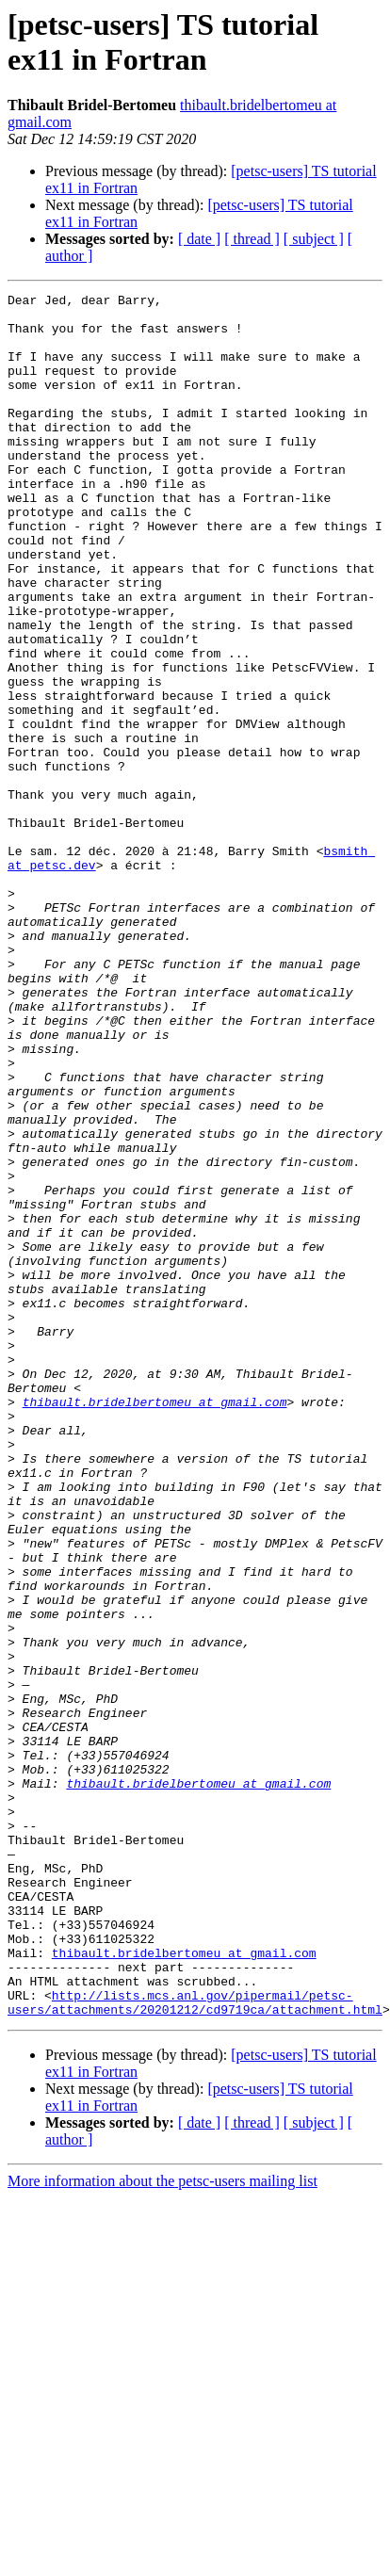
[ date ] (199, 239)
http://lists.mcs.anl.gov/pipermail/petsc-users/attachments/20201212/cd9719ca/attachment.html (195, 2345)
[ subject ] (314, 239)
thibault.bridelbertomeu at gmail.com (155, 1624)
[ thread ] (252, 239)
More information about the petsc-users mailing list (162, 2526)
